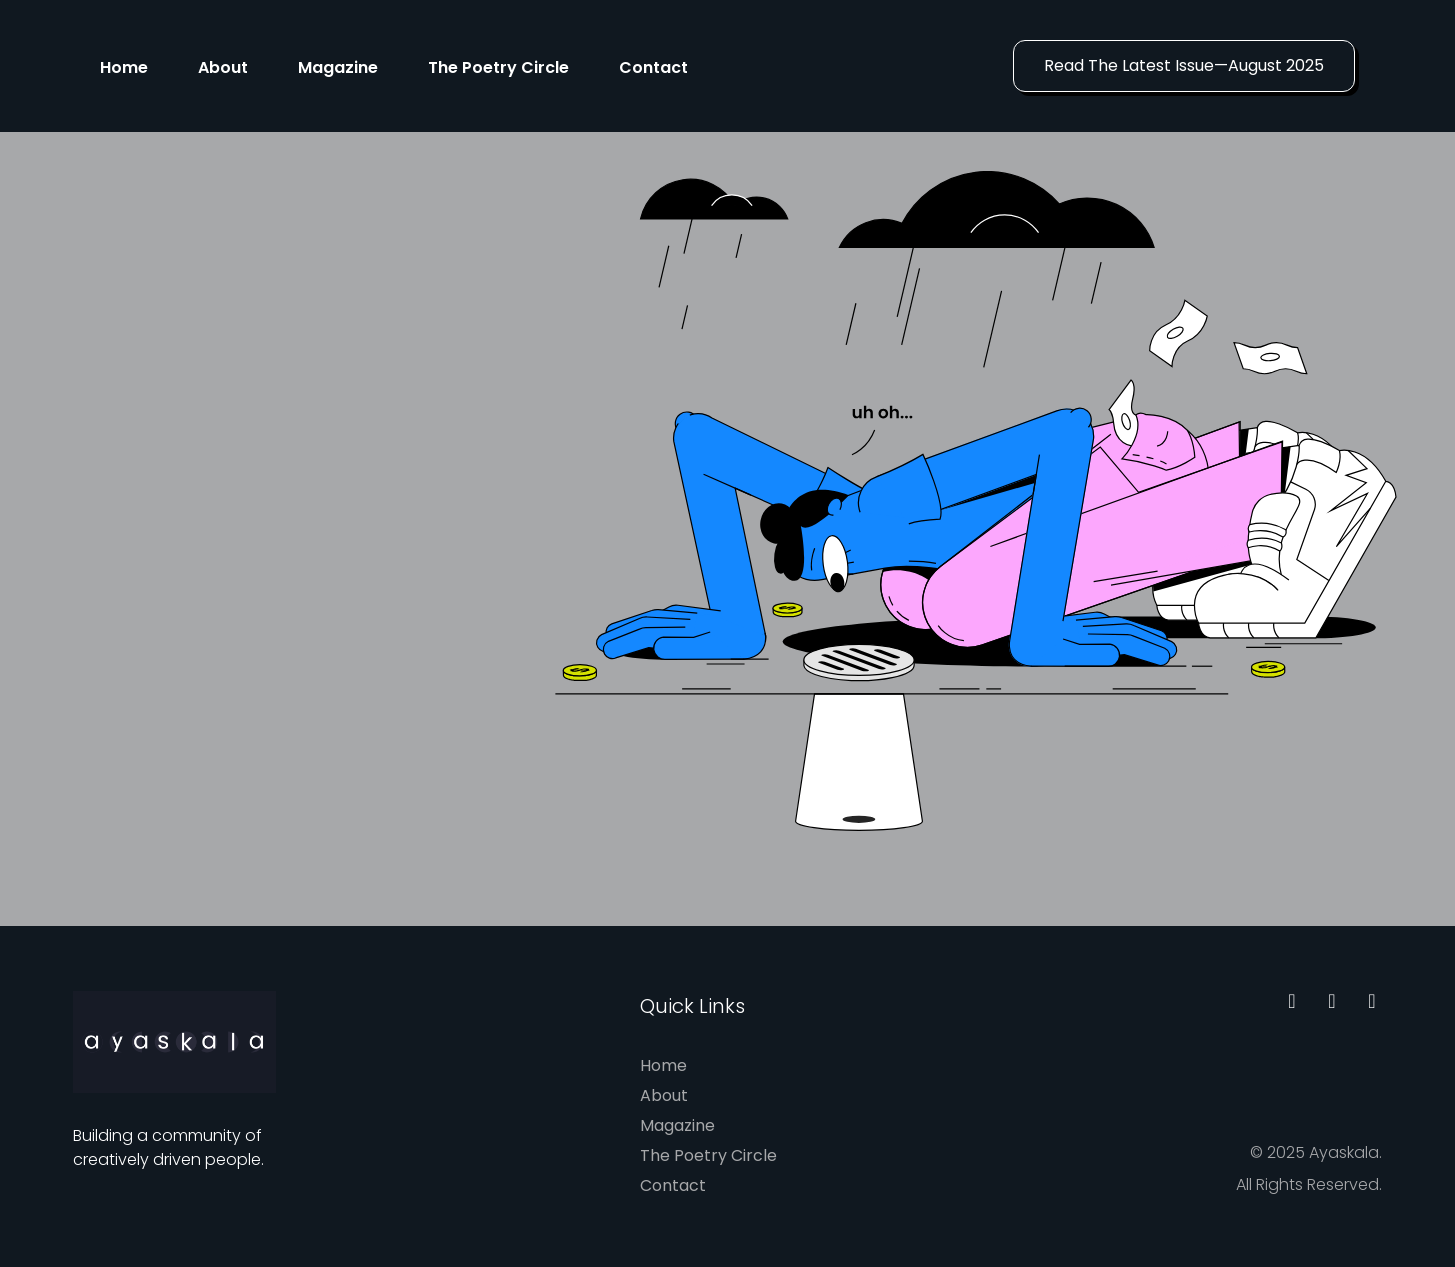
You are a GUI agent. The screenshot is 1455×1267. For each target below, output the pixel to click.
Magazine (338, 67)
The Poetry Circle (498, 67)
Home (124, 67)
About (223, 67)
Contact (653, 67)
